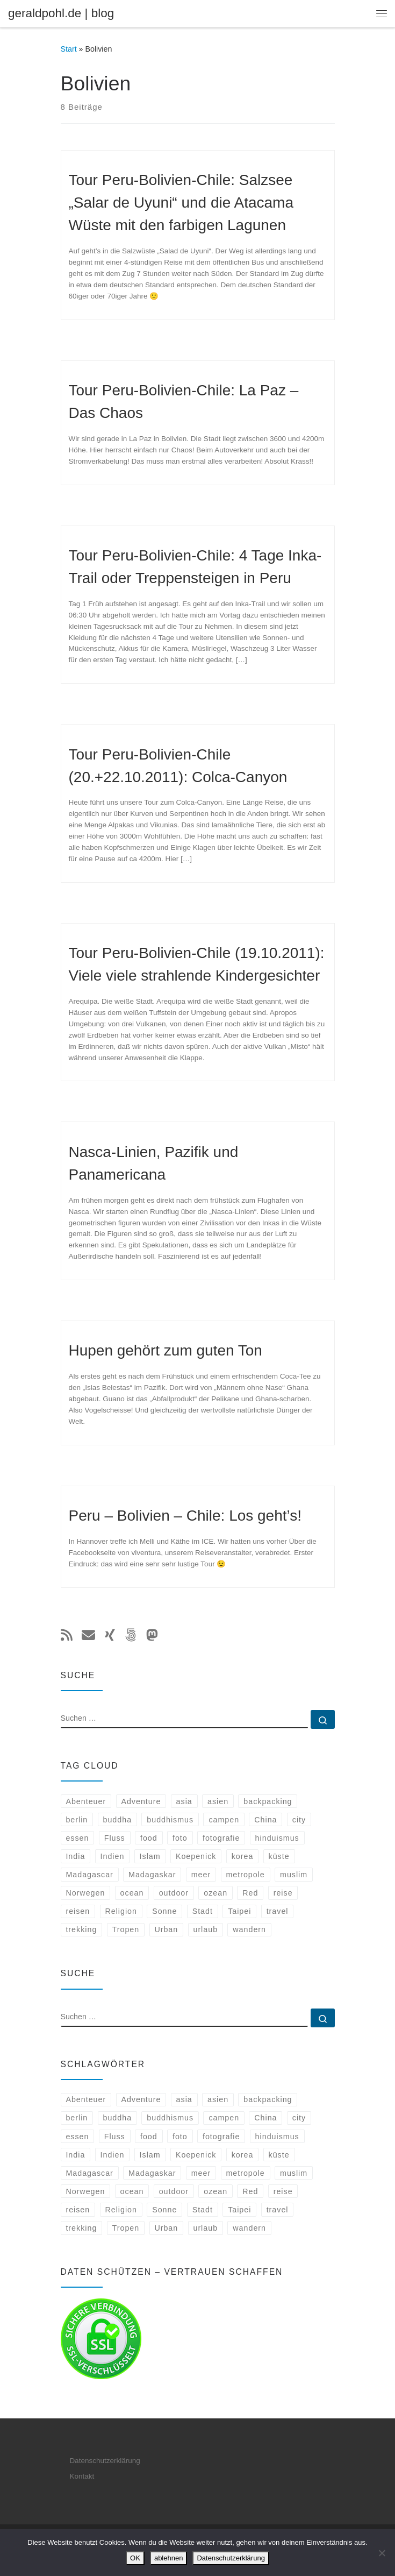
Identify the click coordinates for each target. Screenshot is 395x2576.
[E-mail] (88, 1635)
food (148, 1838)
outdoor (174, 1893)
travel (278, 1911)
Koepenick (196, 1856)
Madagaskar (152, 1874)
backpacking (267, 1801)
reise (283, 1893)
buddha (117, 1819)
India (75, 1856)
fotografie (221, 1838)
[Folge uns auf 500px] (131, 1635)
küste (279, 1856)
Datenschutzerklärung (104, 2461)
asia (184, 1801)
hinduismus (277, 1838)
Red (250, 1893)
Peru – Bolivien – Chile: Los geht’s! (185, 1515)
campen (224, 1819)
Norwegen (85, 1893)
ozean (215, 1893)
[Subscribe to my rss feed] (67, 1635)
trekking (81, 1929)
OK (135, 2558)
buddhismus (170, 1819)
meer (201, 1874)
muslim (293, 1874)
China (265, 1819)
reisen (78, 1911)
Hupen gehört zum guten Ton (165, 1350)
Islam (150, 1856)
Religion (121, 1911)
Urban (166, 1929)
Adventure (141, 1801)
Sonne (164, 1911)
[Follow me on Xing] (110, 1635)
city (299, 1819)
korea (243, 1856)
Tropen (126, 1929)
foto (180, 1838)
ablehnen (168, 2558)
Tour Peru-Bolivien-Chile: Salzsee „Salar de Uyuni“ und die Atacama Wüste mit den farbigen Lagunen (181, 202)
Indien (112, 1856)
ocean (132, 1893)
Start (69, 49)
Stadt (202, 1911)
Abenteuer (86, 1801)
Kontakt (81, 2476)
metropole (245, 1874)
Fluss (114, 1838)
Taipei (239, 1911)
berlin (77, 1819)
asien (217, 1801)
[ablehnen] (381, 2552)
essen (77, 1838)
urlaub (205, 1929)
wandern (249, 1929)
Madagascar (89, 1874)
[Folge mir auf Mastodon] (152, 1635)
